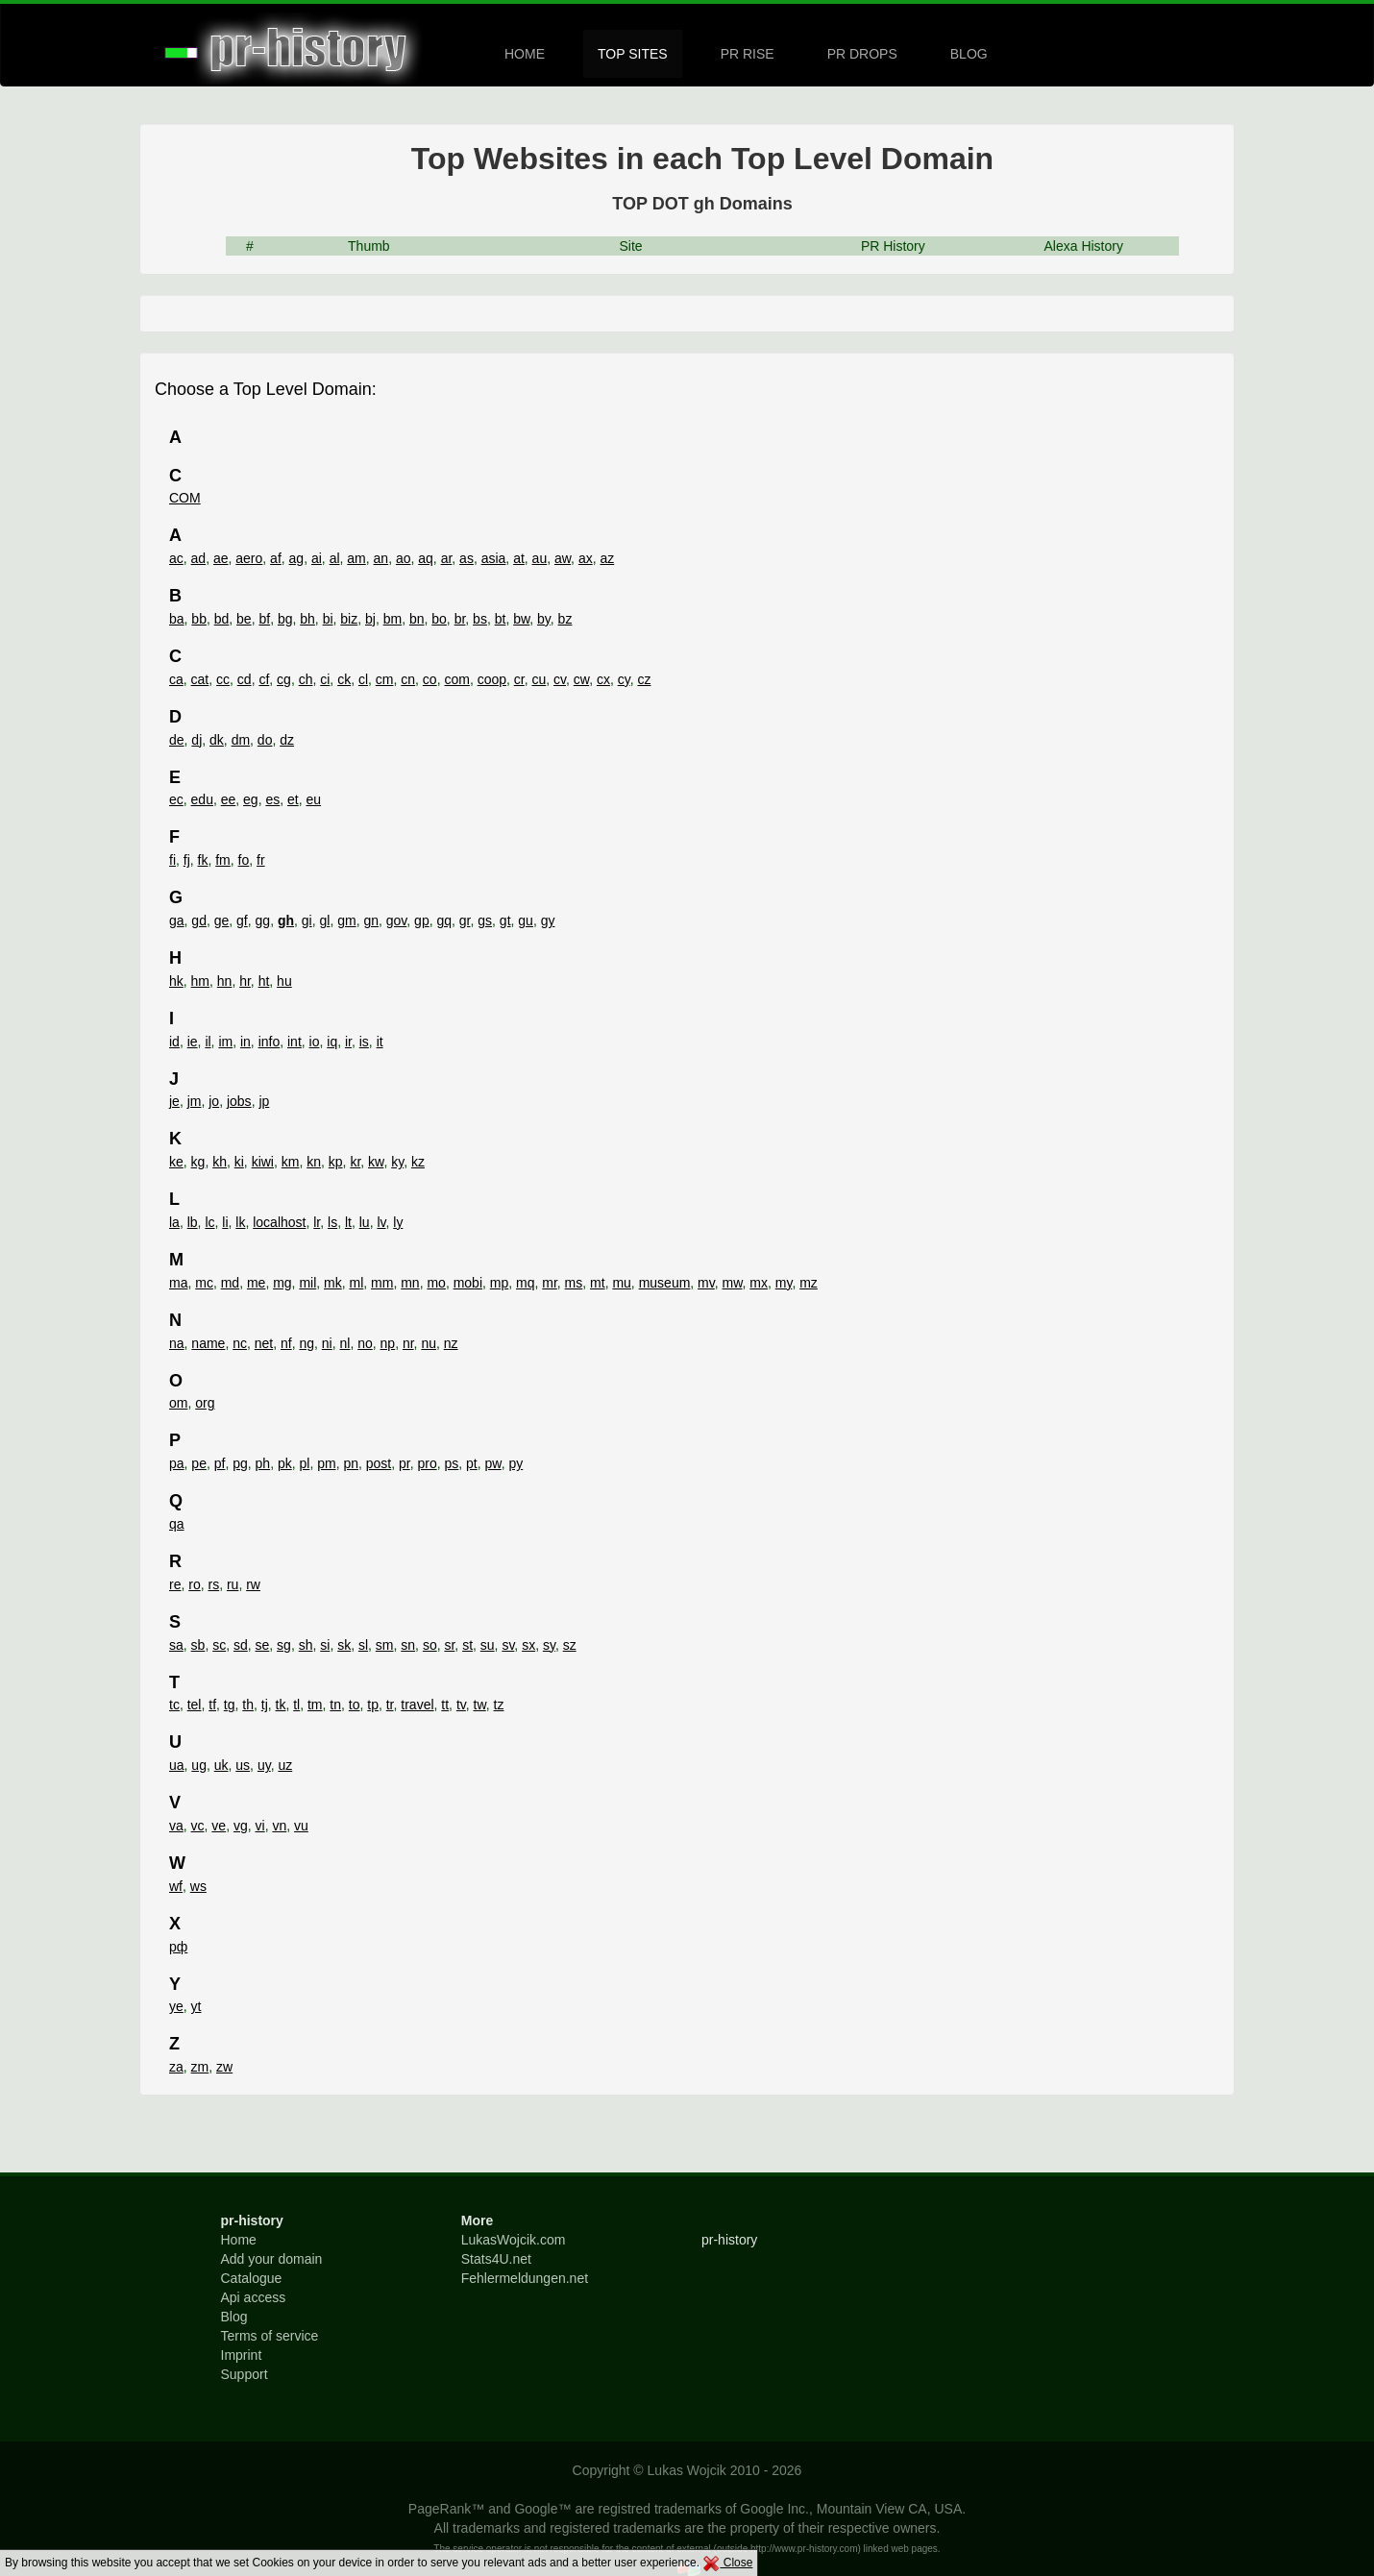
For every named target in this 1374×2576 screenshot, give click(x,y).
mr (549, 1282)
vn (279, 1825)
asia (493, 558)
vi (260, 1825)
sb (198, 1645)
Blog (234, 2316)
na (176, 1343)
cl (363, 679)
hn (225, 981)
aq (425, 558)
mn (410, 1282)
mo (436, 1282)
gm (346, 920)
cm (385, 679)
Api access (253, 2297)
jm (194, 1101)
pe (199, 1463)
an (381, 558)
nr (408, 1343)
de (176, 740)
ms (574, 1282)
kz (418, 1161)
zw (224, 2066)
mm (382, 1282)
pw (493, 1463)
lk (240, 1222)
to (354, 1704)
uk (221, 1765)
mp (499, 1282)
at (519, 558)
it (380, 1041)
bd (222, 618)
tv (461, 1704)
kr (355, 1161)
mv (706, 1282)
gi (307, 920)
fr (261, 860)
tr (390, 1704)
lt (348, 1222)
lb (192, 1222)
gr (465, 920)
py (515, 1463)
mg (282, 1282)
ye (176, 2006)
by (544, 618)
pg (240, 1463)
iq (332, 1041)
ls (332, 1222)
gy (548, 920)
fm (223, 860)
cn (408, 679)
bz (565, 618)
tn (335, 1704)
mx (758, 1282)
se (263, 1645)
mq (525, 1282)
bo (439, 618)
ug (199, 1765)
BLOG (969, 53)
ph (263, 1463)
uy (264, 1765)
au (540, 558)
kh (219, 1161)
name (208, 1343)
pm (326, 1463)
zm (200, 2066)
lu (364, 1222)
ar (447, 558)
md (230, 1282)
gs (485, 920)
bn (417, 618)
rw (253, 1584)
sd (240, 1645)
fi (172, 860)
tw (480, 1704)
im (225, 1041)
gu (525, 920)
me (256, 1282)
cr (519, 679)
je (174, 1101)
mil (307, 1282)
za (176, 2066)
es (272, 799)
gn (371, 920)
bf (264, 618)
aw (562, 558)
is (364, 1041)
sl (363, 1645)
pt (472, 1463)
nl (345, 1343)
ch (306, 679)
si (325, 1645)
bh (307, 618)
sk (344, 1645)
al (335, 558)
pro (426, 1463)
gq (444, 920)
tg (229, 1704)
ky (397, 1161)
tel (194, 1704)
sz (570, 1645)
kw (375, 1161)
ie (192, 1041)
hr (245, 981)
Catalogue (251, 2278)
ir (348, 1041)
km (291, 1161)
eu (313, 799)
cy (624, 679)
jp (263, 1101)
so (430, 1645)
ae (221, 558)
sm (385, 1645)
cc (223, 679)
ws (198, 1886)
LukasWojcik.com (513, 2239)
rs (213, 1584)
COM (185, 497)
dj (196, 740)
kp (336, 1161)
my (784, 1282)
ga (176, 920)
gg (263, 920)
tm (315, 1704)
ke (176, 1161)
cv (559, 679)
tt (445, 1704)
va (176, 1825)
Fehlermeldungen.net (524, 2278)
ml (357, 1282)
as (466, 558)
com (456, 679)
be (244, 618)
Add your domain (272, 2259)
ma (178, 1282)
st (467, 1645)
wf (176, 1886)
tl (296, 1704)
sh (306, 1645)
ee (228, 799)
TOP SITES (633, 53)
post (378, 1463)
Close (727, 2562)
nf (286, 1343)
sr (449, 1645)
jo (214, 1101)
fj (187, 860)
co (430, 679)
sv (508, 1645)
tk (281, 1704)
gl (324, 920)
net (264, 1343)
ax (585, 558)
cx (603, 679)
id (174, 1041)
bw (521, 618)
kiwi (263, 1161)
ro (194, 1584)
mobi (468, 1282)
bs (480, 618)
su (487, 1645)
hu (284, 981)
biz (348, 618)
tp (373, 1704)
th (248, 1704)
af (276, 558)
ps (452, 1463)
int (294, 1041)
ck (344, 679)
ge (222, 920)
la (174, 1222)
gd (199, 920)
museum (665, 1282)
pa (176, 1463)
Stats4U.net (496, 2259)
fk (203, 860)
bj (370, 618)
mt (597, 1282)
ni (327, 1343)
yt (196, 2006)
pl (304, 1463)
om (178, 1403)
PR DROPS (862, 53)
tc (174, 1704)
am (356, 558)
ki (239, 1161)
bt (500, 618)
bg (285, 618)
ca (176, 679)
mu (621, 1282)
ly (398, 1222)
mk (333, 1282)
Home (239, 2239)
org (204, 1403)
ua (176, 1765)
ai (316, 558)
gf (242, 920)
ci (325, 679)
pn (350, 1463)
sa (176, 1645)
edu (202, 799)
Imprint (241, 2355)
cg (284, 679)
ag (297, 558)
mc (204, 1282)
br (460, 618)
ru (232, 1584)
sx (528, 1645)
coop (492, 679)
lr (316, 1222)
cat (200, 679)
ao (403, 558)
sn (408, 1645)
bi (328, 618)
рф (178, 1946)
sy (549, 1645)
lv (381, 1222)
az (607, 558)
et (293, 799)
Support (244, 2374)
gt (505, 920)
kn (314, 1161)
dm (241, 740)
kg (198, 1161)
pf (220, 1463)
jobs (239, 1101)
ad (199, 558)
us (242, 1765)
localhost (279, 1222)
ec (176, 799)
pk (285, 1463)
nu (428, 1343)
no (365, 1343)
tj (264, 1704)
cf (263, 679)
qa (176, 1524)
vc (198, 1825)
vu (301, 1825)
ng (306, 1343)
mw (733, 1282)
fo (244, 860)
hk (176, 981)
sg (284, 1645)
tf (212, 1704)
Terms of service (270, 2335)
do (265, 740)
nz (451, 1343)
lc (209, 1222)
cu (538, 679)
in (245, 1041)
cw (581, 679)
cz (643, 679)
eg (250, 799)
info (269, 1041)
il (207, 1041)
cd (244, 679)
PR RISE (747, 53)
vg (240, 1825)
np (388, 1343)
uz (285, 1765)
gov (396, 920)
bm (392, 618)
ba (176, 618)
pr (404, 1463)
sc (219, 1645)
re (175, 1584)
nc (240, 1343)
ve (218, 1825)
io (314, 1041)
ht (264, 981)
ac (176, 558)
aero (248, 558)
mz (808, 1282)
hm (200, 981)
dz (287, 740)
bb (199, 618)
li (225, 1222)
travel (417, 1704)
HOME (524, 53)
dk (216, 740)
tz (499, 1704)
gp (421, 920)
